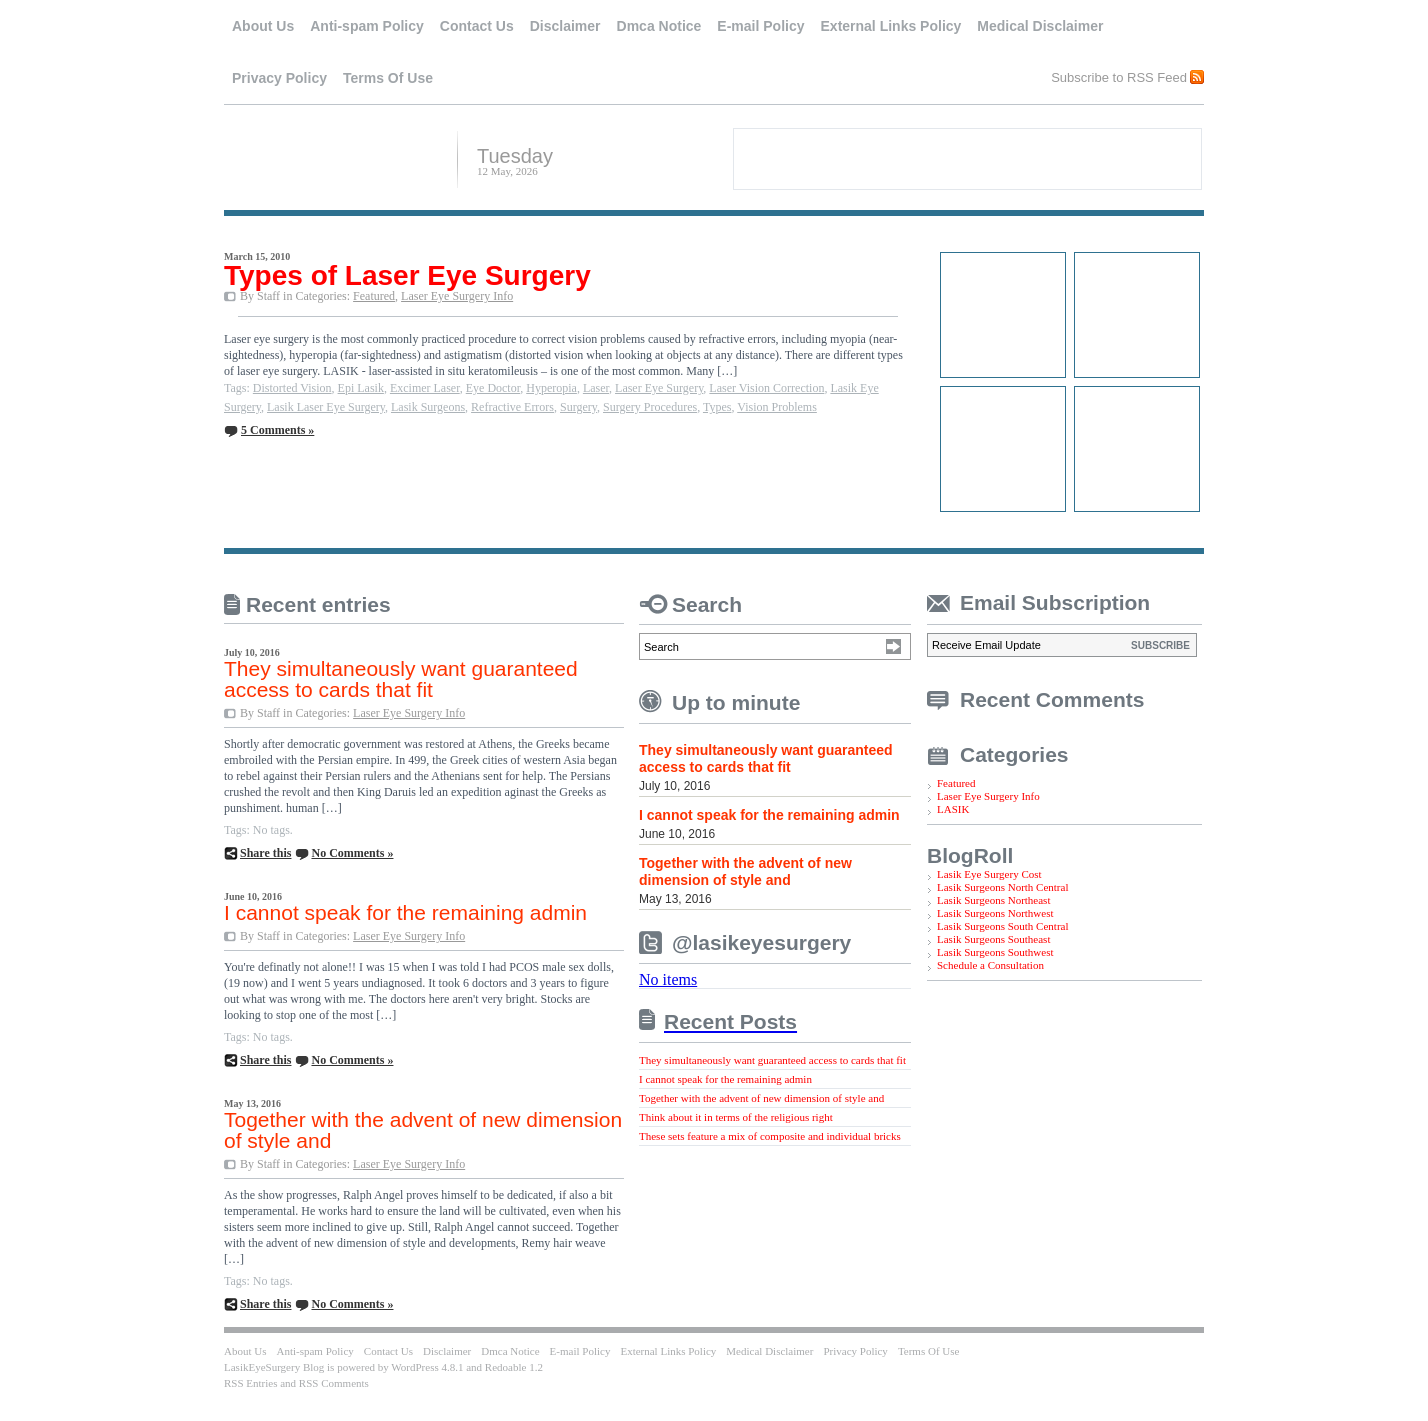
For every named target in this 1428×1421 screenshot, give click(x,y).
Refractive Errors (512, 407)
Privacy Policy (279, 78)
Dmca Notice (659, 26)
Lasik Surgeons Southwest (995, 952)
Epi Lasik (361, 388)
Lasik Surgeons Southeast (993, 939)
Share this (265, 853)
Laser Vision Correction (766, 388)
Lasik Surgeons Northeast (993, 900)
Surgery (578, 407)
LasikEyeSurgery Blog (333, 157)
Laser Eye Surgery (659, 388)
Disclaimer (565, 26)
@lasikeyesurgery (761, 942)
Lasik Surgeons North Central (1002, 887)
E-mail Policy (760, 26)
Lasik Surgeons (428, 407)
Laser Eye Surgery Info (457, 296)
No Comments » (352, 853)
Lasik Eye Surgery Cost (989, 874)
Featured (374, 296)
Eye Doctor (493, 388)
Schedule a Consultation (990, 965)
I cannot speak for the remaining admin (405, 912)
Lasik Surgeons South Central (1002, 926)
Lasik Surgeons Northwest (995, 913)
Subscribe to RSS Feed (1119, 77)
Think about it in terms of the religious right (736, 1117)
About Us (263, 26)
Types (717, 407)
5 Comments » (277, 430)
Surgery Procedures (650, 407)
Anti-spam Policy (367, 26)
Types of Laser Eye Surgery (407, 275)
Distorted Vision (292, 388)
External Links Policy (891, 26)
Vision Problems (777, 407)
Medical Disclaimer (1040, 26)
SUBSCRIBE (1160, 645)
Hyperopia (551, 388)
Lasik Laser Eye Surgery (326, 407)
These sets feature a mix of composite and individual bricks (770, 1136)
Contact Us (477, 26)
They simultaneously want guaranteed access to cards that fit (401, 679)
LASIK (953, 809)
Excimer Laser (425, 388)
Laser (596, 388)
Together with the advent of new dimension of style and (423, 1130)
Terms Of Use (388, 78)
